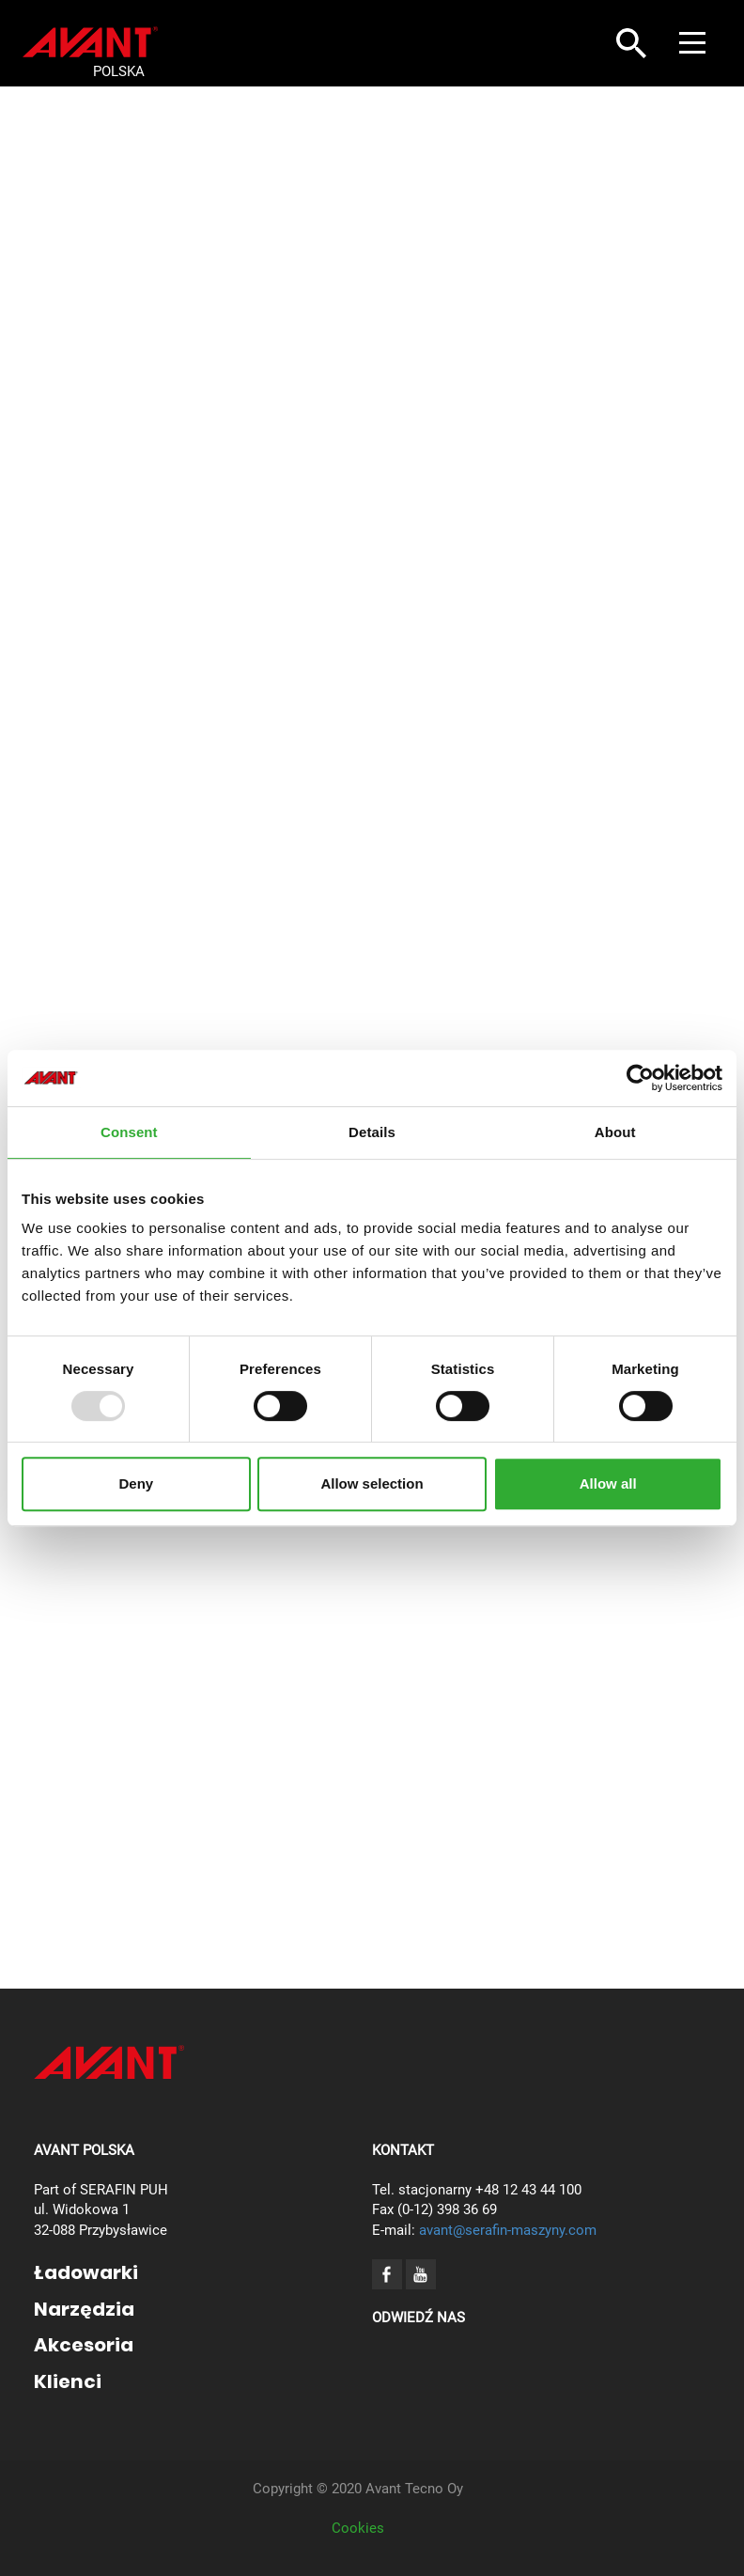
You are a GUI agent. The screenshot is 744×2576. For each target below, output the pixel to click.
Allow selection (371, 1483)
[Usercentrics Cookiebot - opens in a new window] (640, 1078)
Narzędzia (84, 2309)
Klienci (67, 2381)
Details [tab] (372, 1132)
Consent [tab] (129, 1132)
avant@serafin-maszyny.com (508, 2230)
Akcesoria (83, 2345)
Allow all (608, 1483)
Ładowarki (86, 2272)
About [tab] (615, 1132)
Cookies (358, 2528)
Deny (135, 1483)
